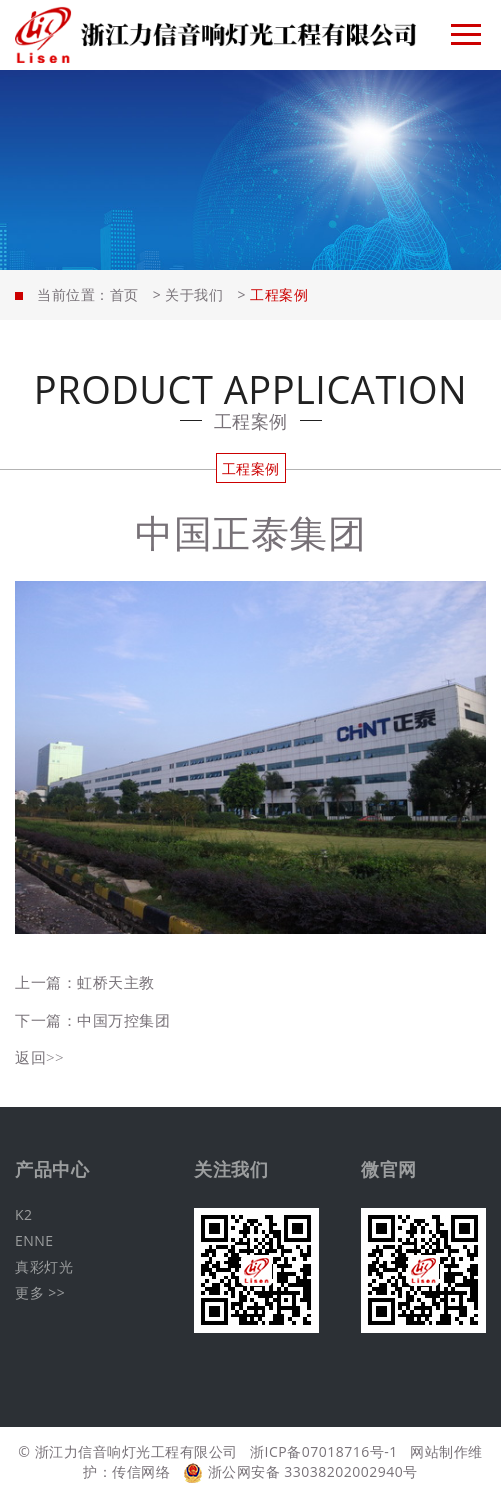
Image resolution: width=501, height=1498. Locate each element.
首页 (124, 294)
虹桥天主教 (116, 982)
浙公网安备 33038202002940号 (300, 1471)
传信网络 (141, 1471)
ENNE (34, 1240)
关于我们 (194, 294)
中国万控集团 (123, 1020)
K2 (24, 1214)
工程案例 (251, 468)
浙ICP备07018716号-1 (324, 1451)
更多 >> (40, 1292)
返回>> (39, 1057)
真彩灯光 (44, 1266)
